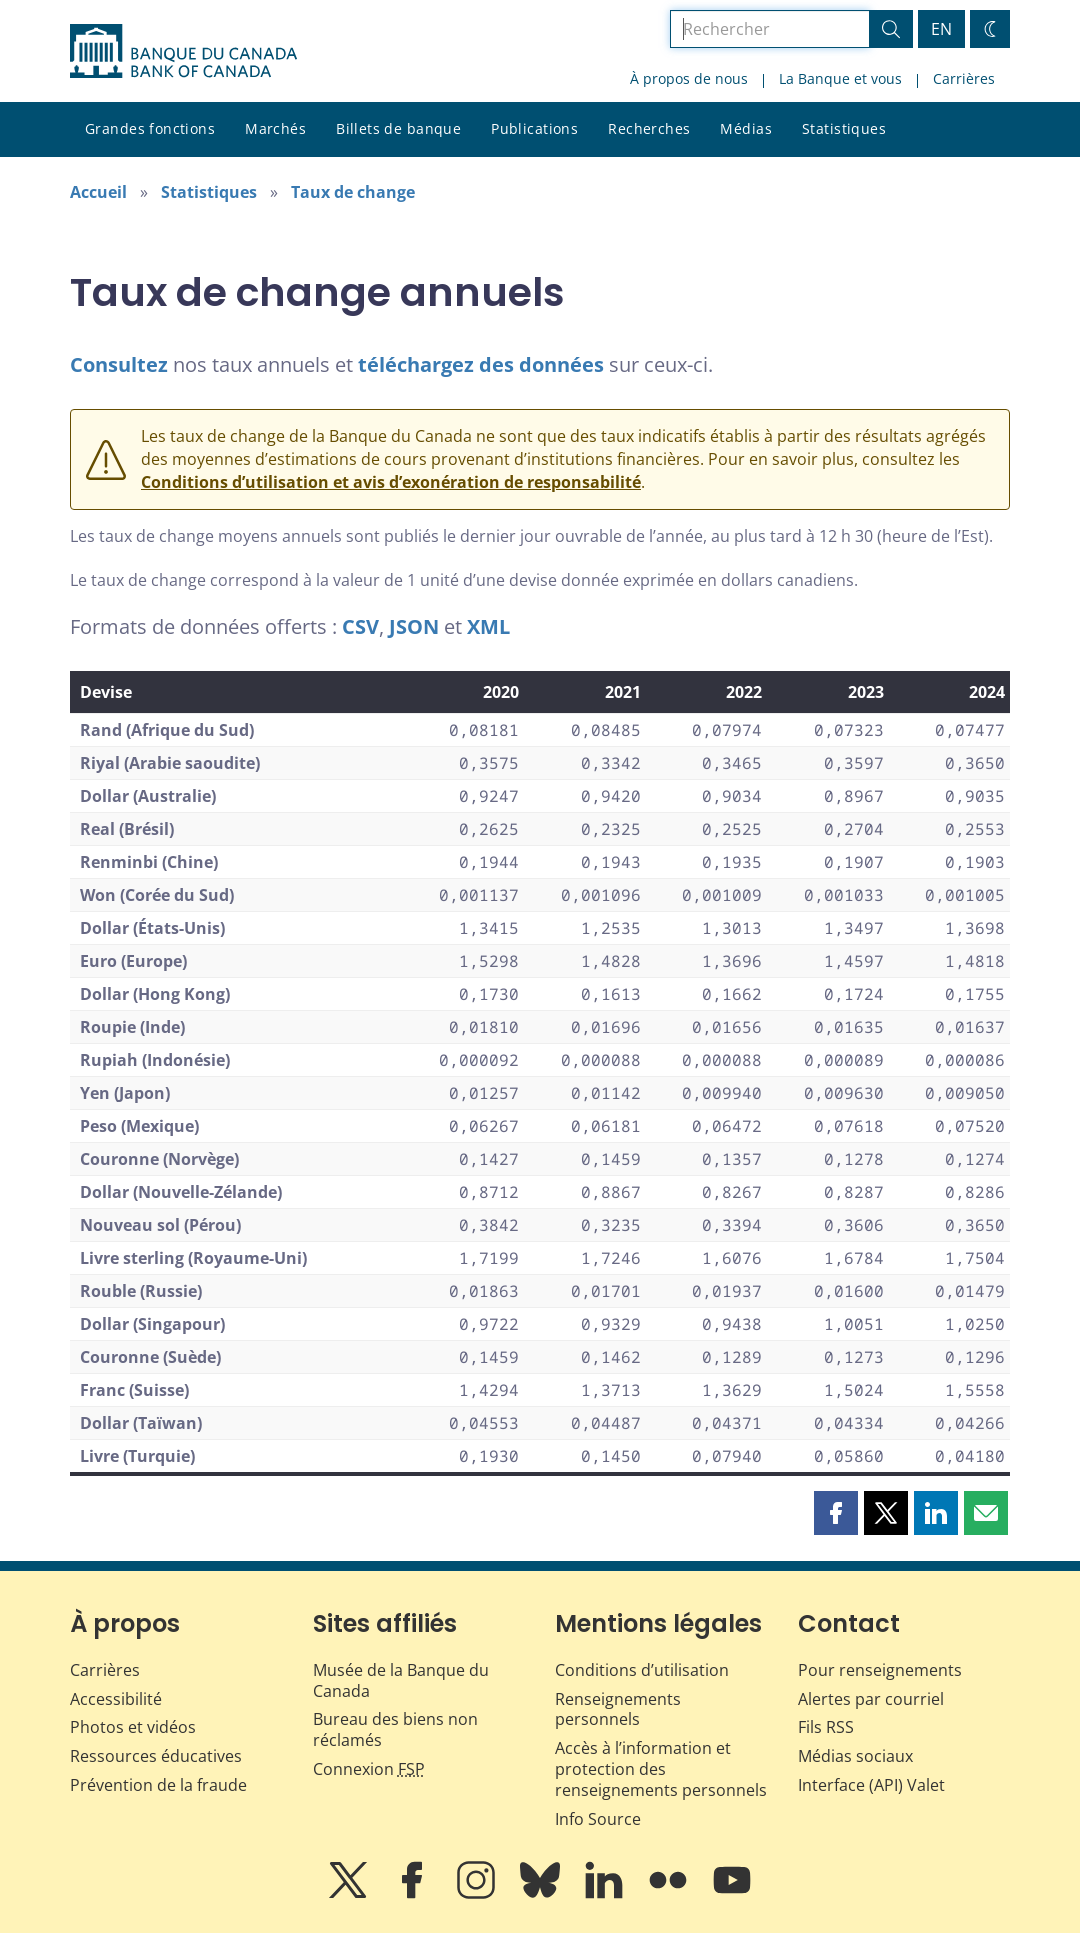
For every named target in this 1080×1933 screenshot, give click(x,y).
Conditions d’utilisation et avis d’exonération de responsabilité (391, 482)
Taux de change (353, 192)
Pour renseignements (880, 1670)
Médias (746, 128)
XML (488, 626)
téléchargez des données (481, 364)
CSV (360, 626)
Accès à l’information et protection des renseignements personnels (661, 1769)
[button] (836, 1513)
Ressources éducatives (156, 1756)
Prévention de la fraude (158, 1785)
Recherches (649, 128)
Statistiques (844, 128)
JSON (414, 626)
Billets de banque (398, 128)
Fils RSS (826, 1727)
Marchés (275, 128)
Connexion (369, 1769)
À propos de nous (689, 78)
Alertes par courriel (871, 1699)
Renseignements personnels (618, 1709)
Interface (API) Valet (871, 1785)
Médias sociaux (855, 1756)
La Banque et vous (840, 78)
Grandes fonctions (150, 128)
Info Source (598, 1819)
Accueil (98, 192)
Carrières (964, 78)
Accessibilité (116, 1699)
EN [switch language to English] (941, 29)
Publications (534, 128)
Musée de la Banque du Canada (401, 1680)
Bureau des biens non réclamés (395, 1729)
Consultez (119, 364)
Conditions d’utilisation (642, 1670)
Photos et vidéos (133, 1727)
